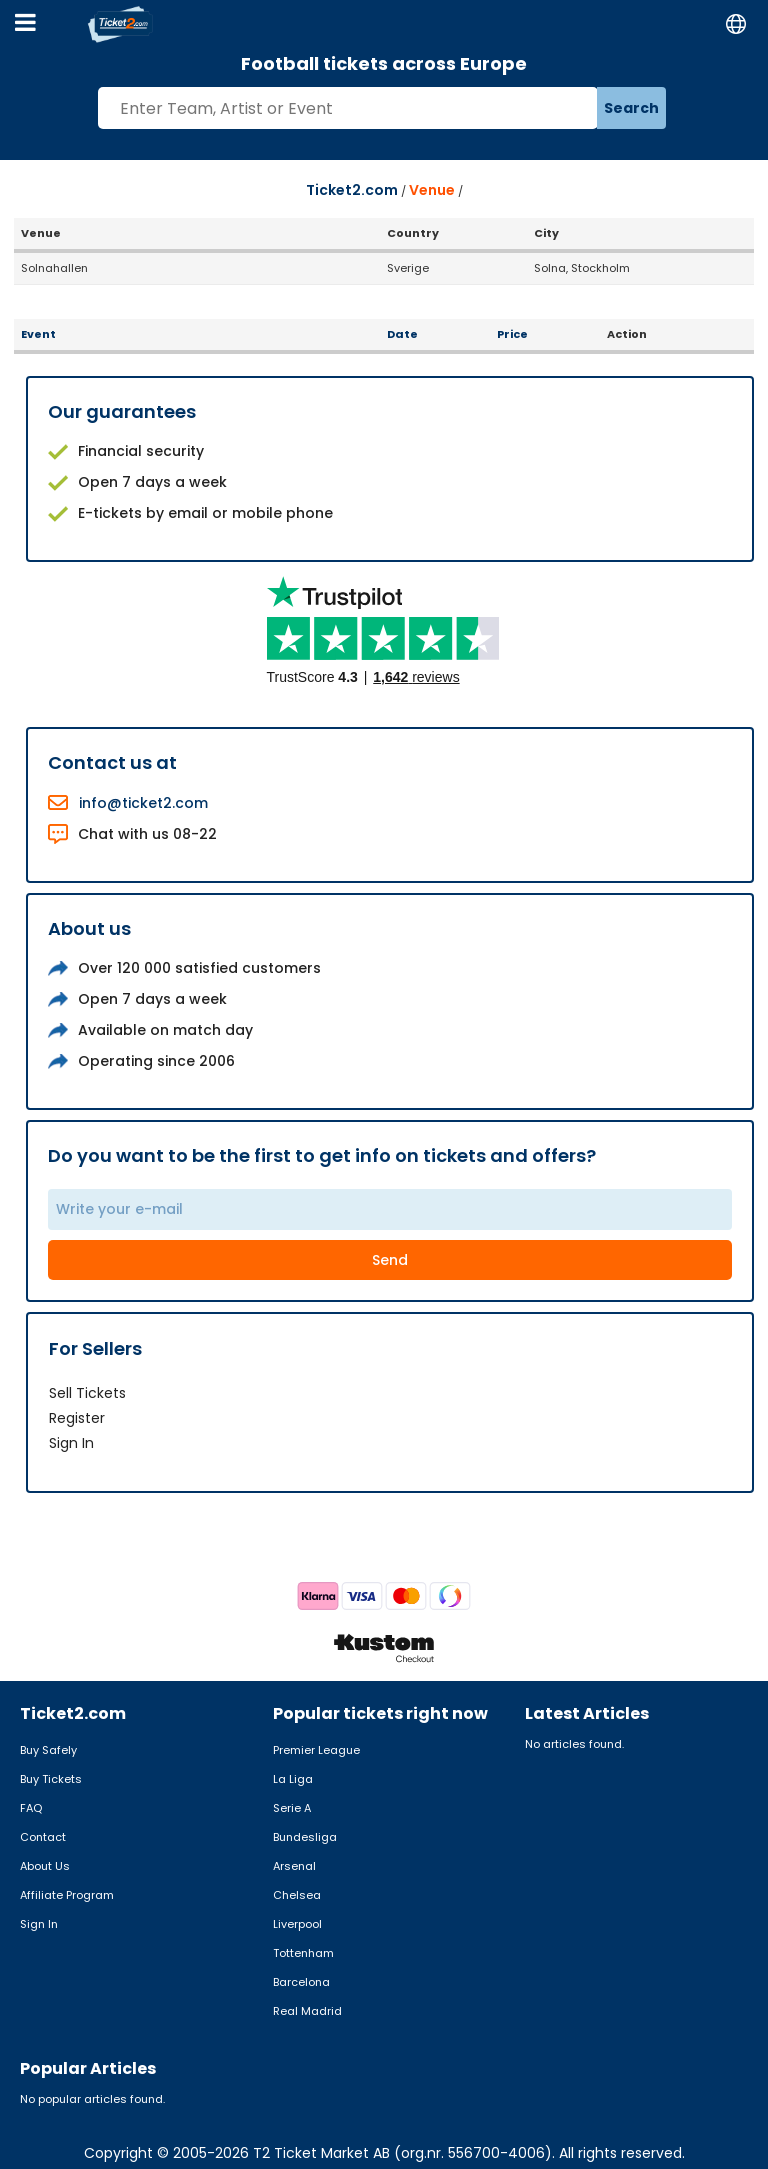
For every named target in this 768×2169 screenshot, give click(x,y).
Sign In (71, 1443)
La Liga (293, 1779)
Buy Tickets (51, 1779)
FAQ (31, 1808)
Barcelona (301, 1982)
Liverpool (297, 1924)
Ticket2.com (352, 190)
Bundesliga (305, 1837)
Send (390, 1260)
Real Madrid (307, 2011)
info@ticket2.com (143, 803)
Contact (43, 1837)
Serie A (292, 1808)
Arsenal (294, 1866)
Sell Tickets (87, 1393)
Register (77, 1418)
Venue (432, 190)
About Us (45, 1866)
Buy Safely (48, 1750)
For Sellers (95, 1348)
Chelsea (297, 1895)
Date (402, 334)
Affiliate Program (67, 1895)
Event (38, 334)
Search (631, 108)
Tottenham (303, 1953)
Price (512, 334)
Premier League (316, 1750)
